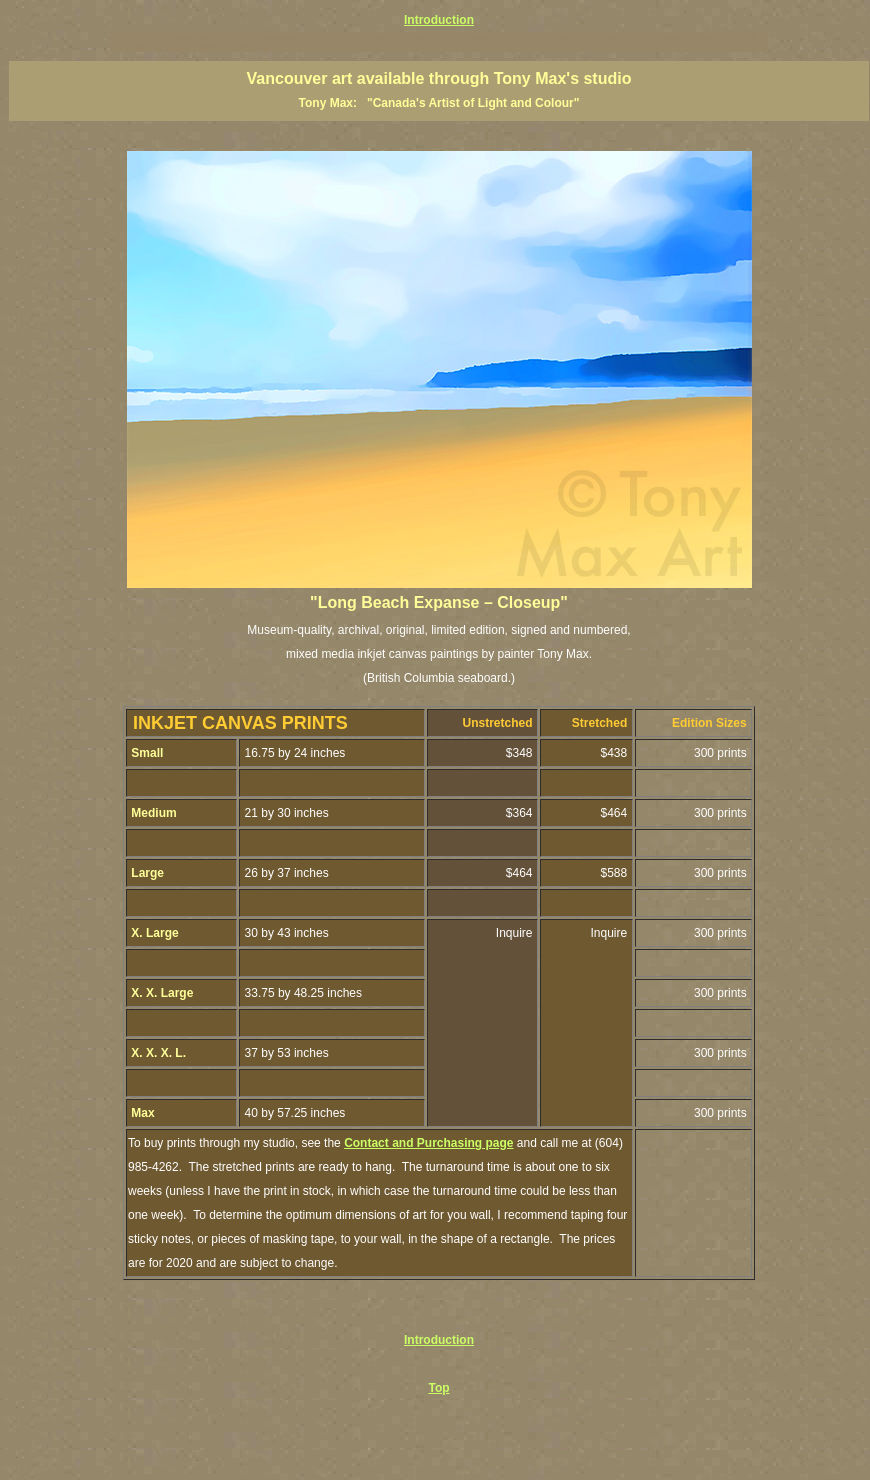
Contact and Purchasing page (428, 1143)
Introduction (439, 20)
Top (438, 1388)
